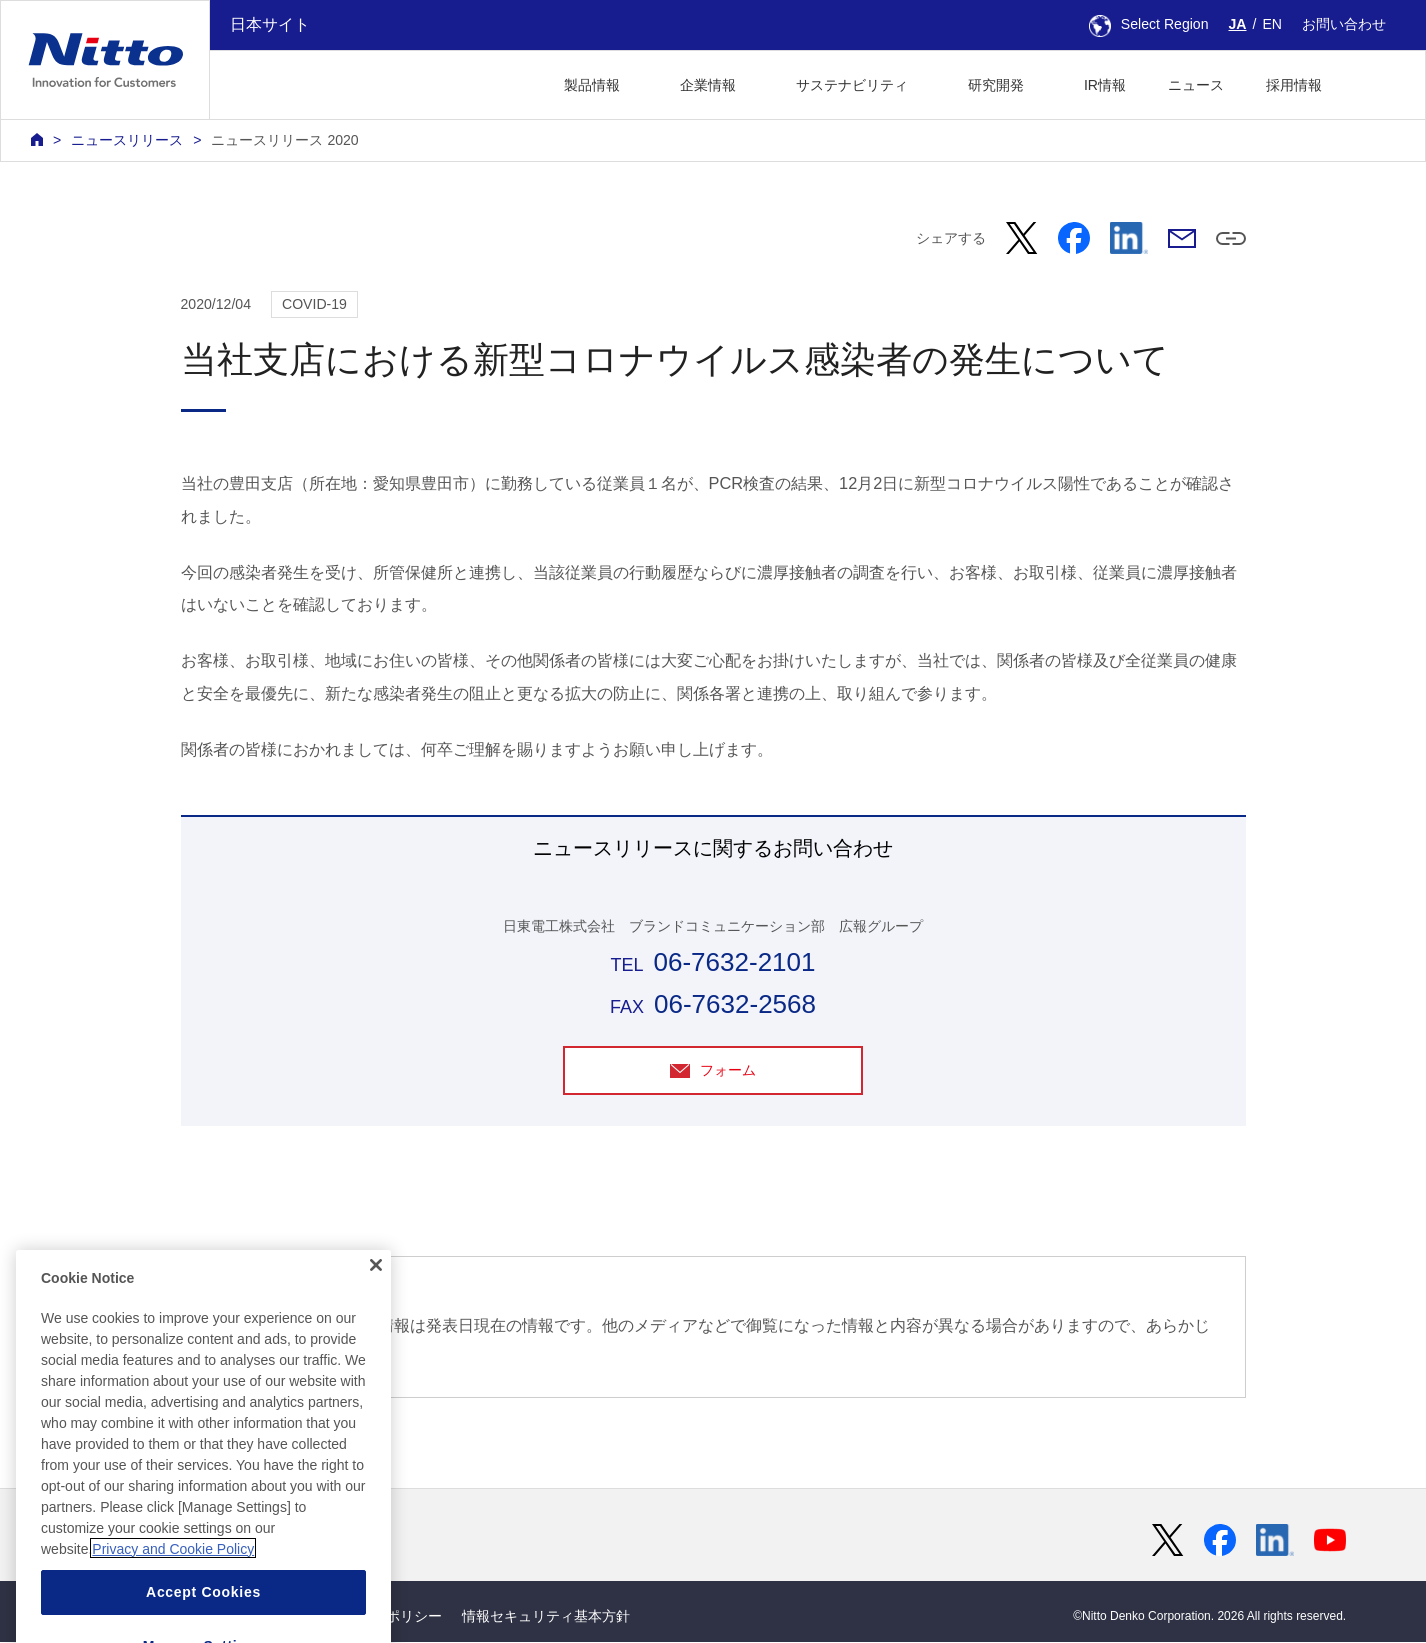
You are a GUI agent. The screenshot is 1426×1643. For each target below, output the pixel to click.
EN (1272, 24)
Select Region (1149, 24)
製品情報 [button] (592, 85)
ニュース (1196, 85)
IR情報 (1105, 85)
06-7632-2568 (735, 1004)
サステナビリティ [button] (852, 85)
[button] (1374, 82)
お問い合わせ (1344, 24)
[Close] (376, 1317)
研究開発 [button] (996, 85)
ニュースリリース (127, 140)
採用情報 (1294, 85)
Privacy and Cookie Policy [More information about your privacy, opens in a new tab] (173, 1600)
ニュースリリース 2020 (284, 140)
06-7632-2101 (734, 962)
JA (1238, 24)
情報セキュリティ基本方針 (546, 1616)
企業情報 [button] (708, 85)
